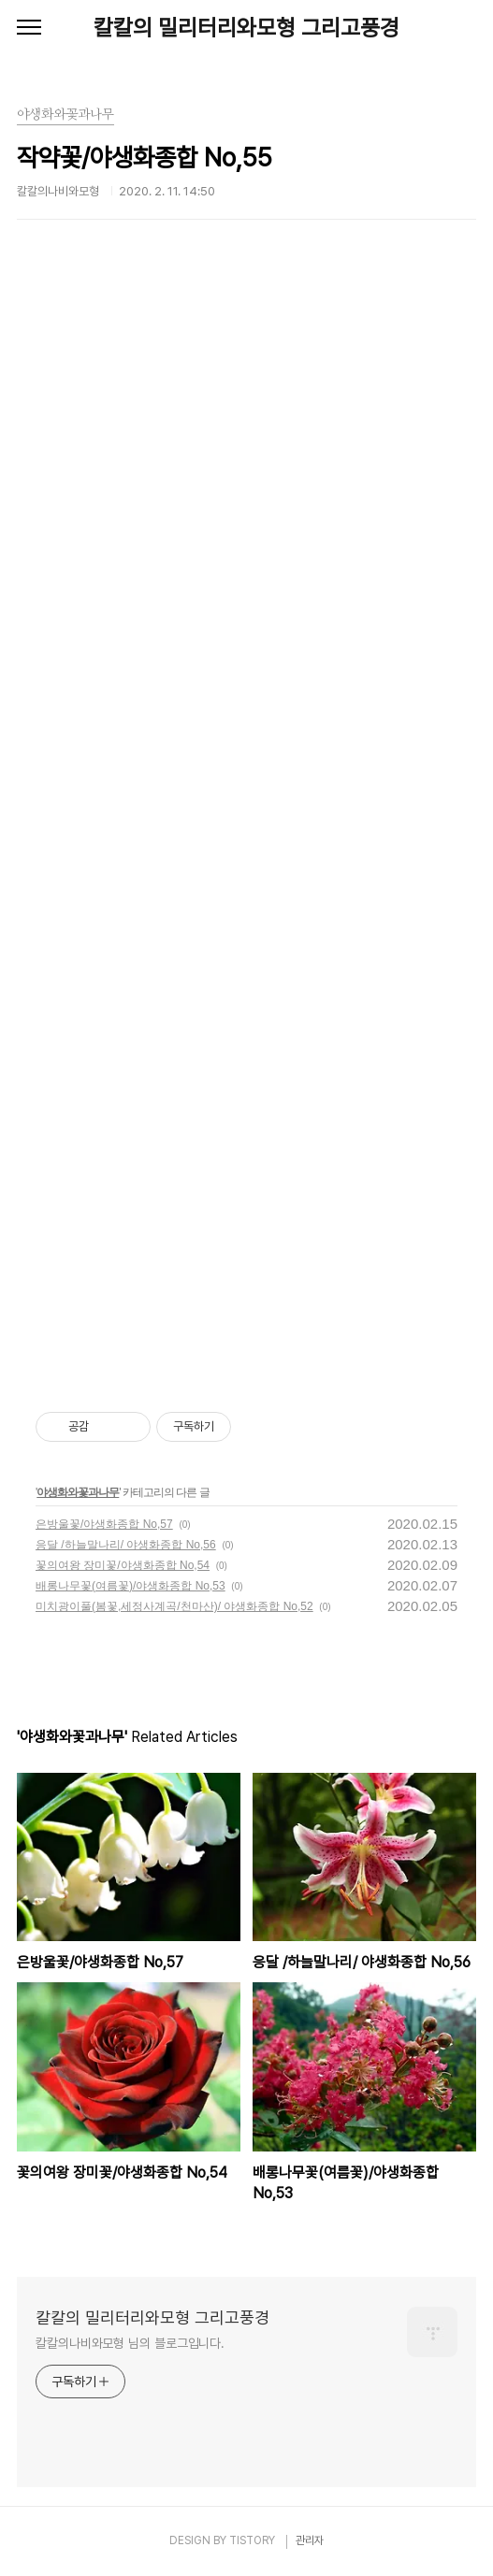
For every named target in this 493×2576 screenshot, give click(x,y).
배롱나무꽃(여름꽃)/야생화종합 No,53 (130, 1585)
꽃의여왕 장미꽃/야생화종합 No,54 (123, 1565)
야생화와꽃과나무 (77, 1492)
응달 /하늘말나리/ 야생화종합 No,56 (126, 1544)
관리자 (310, 2540)
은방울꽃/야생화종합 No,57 (104, 1524)
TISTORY (252, 2540)
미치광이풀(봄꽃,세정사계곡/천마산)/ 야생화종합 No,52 (174, 1606)
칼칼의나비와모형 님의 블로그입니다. (130, 2343)
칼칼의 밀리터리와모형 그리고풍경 (246, 27)
